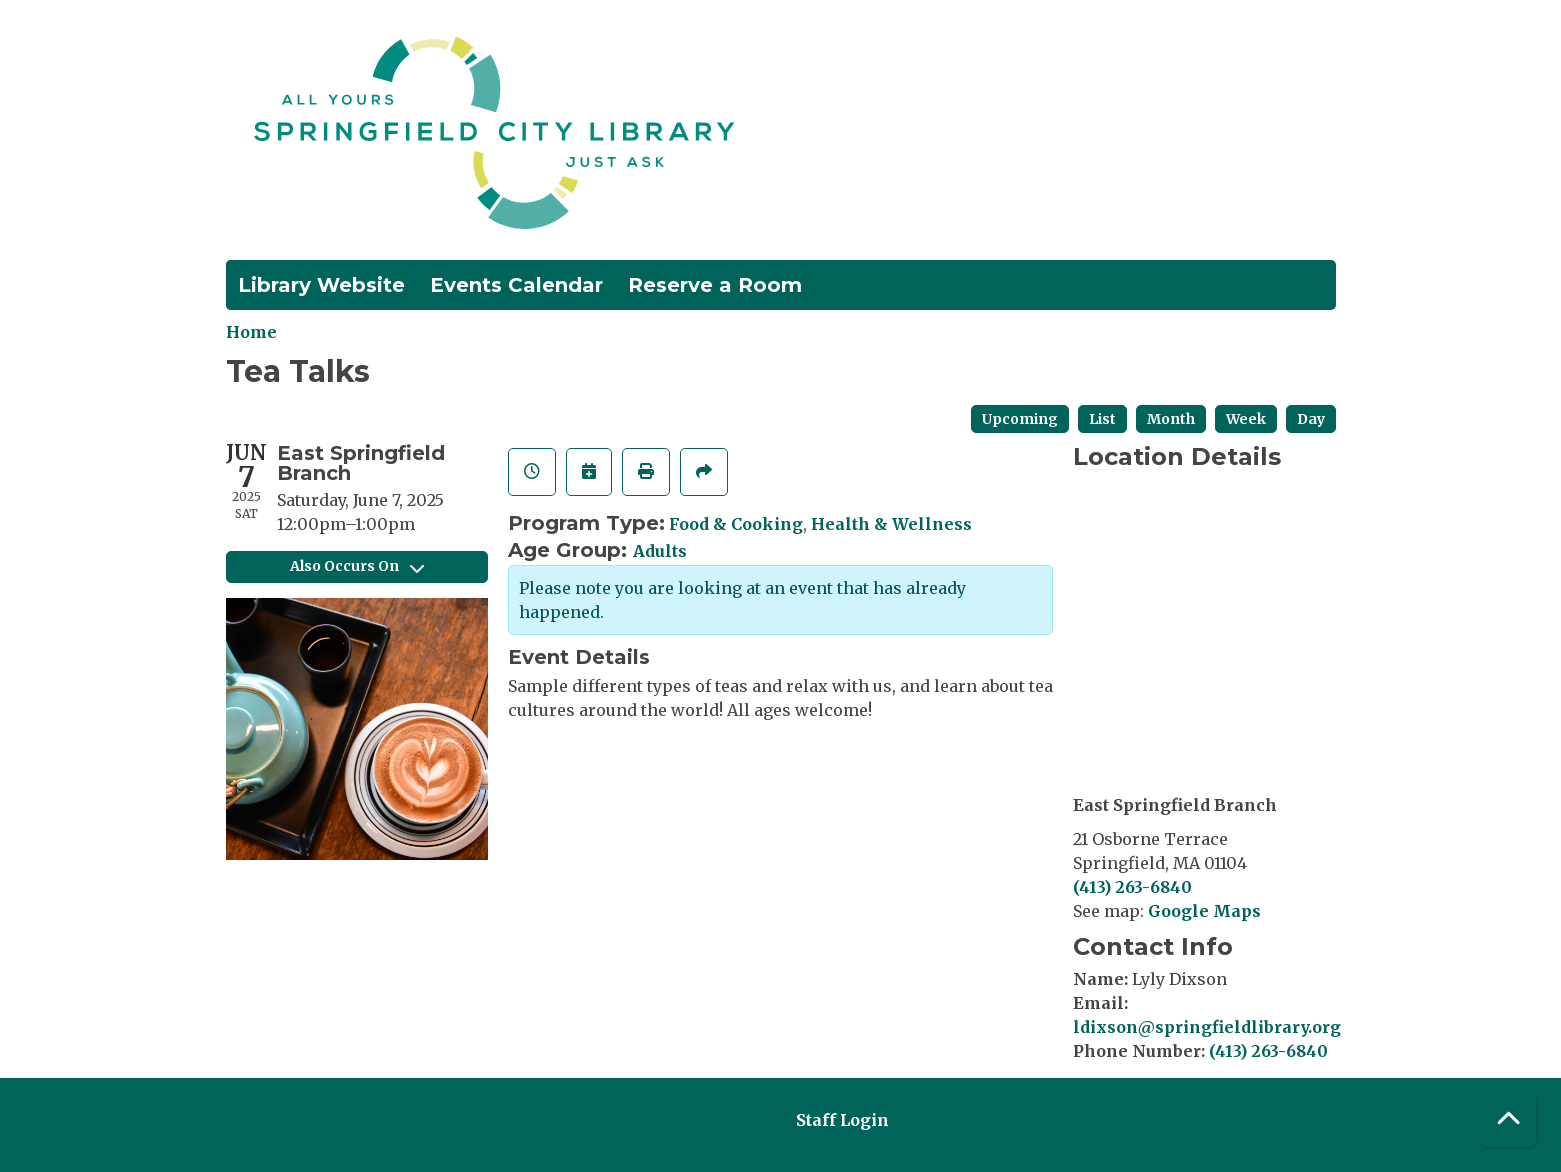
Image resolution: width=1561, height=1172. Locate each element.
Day (1311, 419)
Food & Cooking (736, 524)
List (1102, 419)
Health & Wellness (891, 524)
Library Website (321, 285)
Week (1246, 419)
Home (251, 332)
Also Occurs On (357, 566)
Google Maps (1204, 911)
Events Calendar (516, 285)
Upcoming (1020, 419)
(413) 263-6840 (1132, 887)
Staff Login (842, 1120)
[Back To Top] (1508, 1119)
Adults (660, 551)
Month (1171, 419)
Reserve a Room (715, 285)
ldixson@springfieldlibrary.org (1207, 1027)
